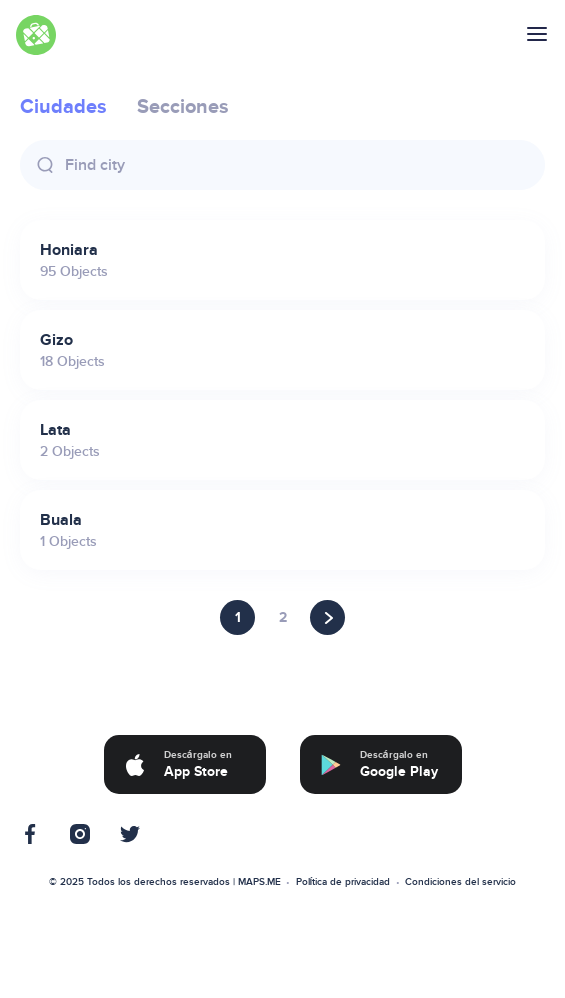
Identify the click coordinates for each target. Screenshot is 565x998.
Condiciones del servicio (460, 882)
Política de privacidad (343, 882)
